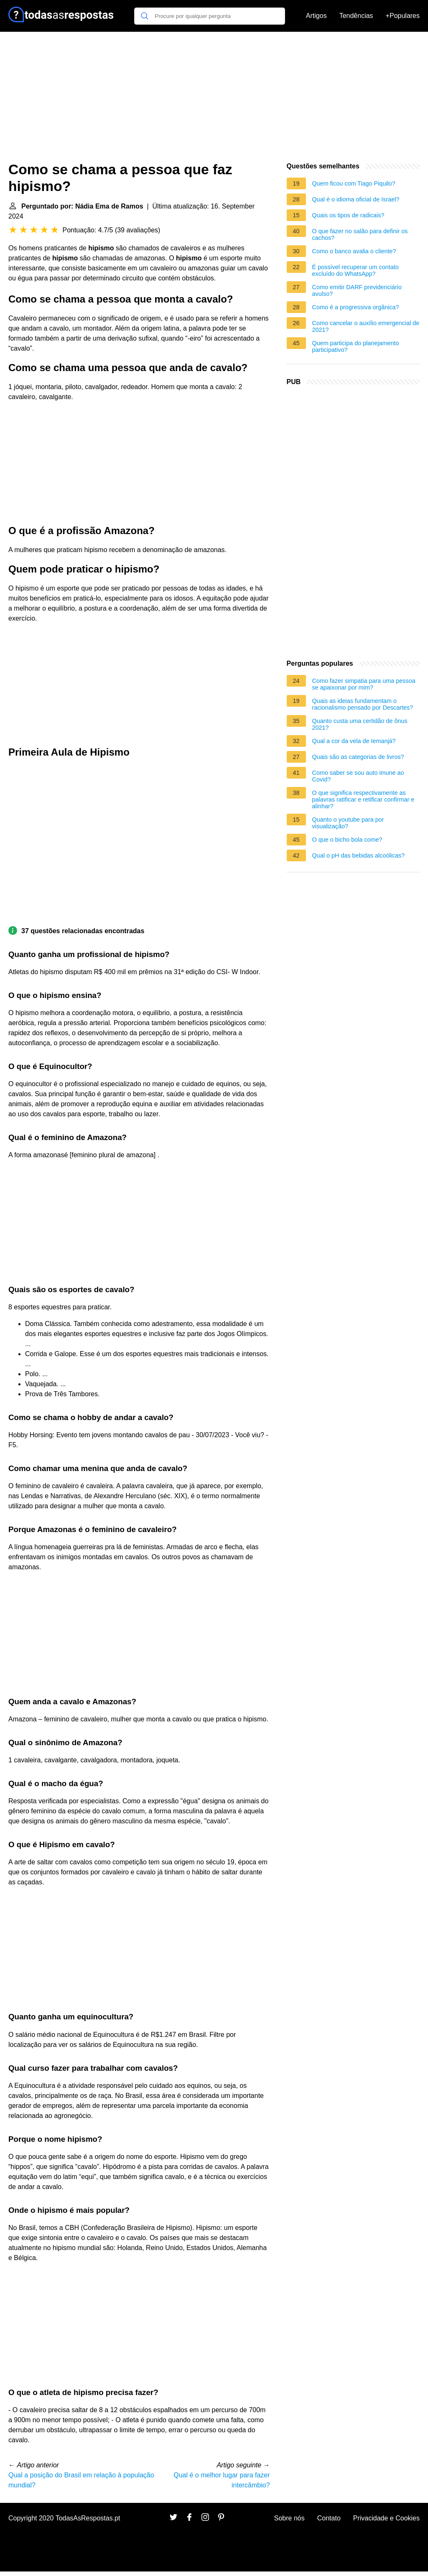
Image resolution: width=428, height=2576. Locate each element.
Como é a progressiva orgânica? (355, 307)
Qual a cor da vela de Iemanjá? (354, 741)
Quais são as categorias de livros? (358, 756)
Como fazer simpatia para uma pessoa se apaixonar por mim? (363, 684)
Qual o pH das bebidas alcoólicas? (358, 855)
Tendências (356, 15)
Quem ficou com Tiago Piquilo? (353, 183)
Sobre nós (289, 2518)
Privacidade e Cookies (386, 2518)
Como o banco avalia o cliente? (354, 251)
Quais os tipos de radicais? (348, 215)
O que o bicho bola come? (347, 839)
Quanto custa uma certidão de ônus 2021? (360, 724)
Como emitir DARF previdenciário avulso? (357, 290)
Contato (329, 2518)
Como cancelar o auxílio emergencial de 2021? (366, 326)
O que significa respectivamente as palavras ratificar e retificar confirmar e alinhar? (363, 799)
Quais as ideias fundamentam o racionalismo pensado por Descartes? (362, 704)
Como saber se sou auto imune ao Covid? (358, 776)
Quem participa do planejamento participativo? (355, 346)
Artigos (316, 15)
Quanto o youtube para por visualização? (348, 823)
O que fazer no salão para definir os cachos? (360, 234)
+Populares (403, 15)
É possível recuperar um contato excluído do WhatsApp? (355, 270)
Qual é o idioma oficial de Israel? (356, 199)
